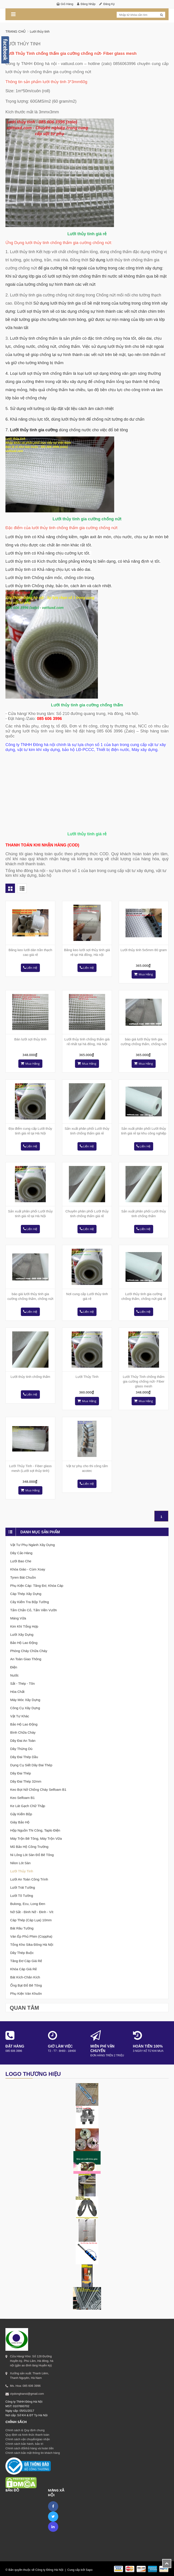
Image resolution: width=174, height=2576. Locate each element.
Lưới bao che (20, 1561)
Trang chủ (15, 31)
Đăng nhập (88, 4)
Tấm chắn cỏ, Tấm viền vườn (33, 1610)
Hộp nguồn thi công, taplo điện (35, 1830)
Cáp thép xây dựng (25, 1594)
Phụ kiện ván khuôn (26, 1993)
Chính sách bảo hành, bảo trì (24, 2443)
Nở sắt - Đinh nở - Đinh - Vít (31, 1912)
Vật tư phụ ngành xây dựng (32, 1545)
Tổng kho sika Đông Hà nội (31, 1944)
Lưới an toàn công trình (29, 1879)
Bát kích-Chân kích (25, 1977)
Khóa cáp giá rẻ (23, 1969)
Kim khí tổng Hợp (24, 1626)
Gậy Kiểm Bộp (21, 1814)
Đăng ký (109, 4)
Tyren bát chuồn (23, 1577)
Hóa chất (17, 1692)
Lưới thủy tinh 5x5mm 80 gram (144, 950)
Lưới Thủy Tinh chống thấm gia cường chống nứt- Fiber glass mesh (143, 1381)
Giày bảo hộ (19, 1822)
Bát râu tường (22, 1928)
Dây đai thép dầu (24, 1757)
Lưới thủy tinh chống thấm (30, 1377)
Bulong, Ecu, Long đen (27, 1904)
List (22, 888)
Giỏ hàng (67, 4)
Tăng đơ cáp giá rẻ (26, 1961)
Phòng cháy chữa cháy (28, 1651)
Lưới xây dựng (21, 1634)
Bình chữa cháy (23, 1732)
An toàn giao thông (25, 1659)
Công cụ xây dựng (25, 1708)
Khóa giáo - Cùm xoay (27, 1569)
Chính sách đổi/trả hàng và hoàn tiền (29, 2448)
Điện (13, 1667)
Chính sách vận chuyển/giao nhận (27, 2439)
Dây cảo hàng (21, 1553)
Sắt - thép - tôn (22, 1683)
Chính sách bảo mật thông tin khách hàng (32, 2453)
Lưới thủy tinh (21, 1871)
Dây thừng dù (21, 1749)
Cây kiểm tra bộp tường (29, 1602)
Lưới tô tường (21, 1895)
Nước (14, 1675)
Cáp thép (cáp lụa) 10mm (31, 1920)
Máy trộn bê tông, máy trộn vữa (36, 1838)
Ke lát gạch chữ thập (27, 1806)
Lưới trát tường (22, 1887)
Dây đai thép (20, 1773)
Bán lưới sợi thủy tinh (30, 1039)
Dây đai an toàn (22, 1740)
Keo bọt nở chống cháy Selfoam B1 (38, 1789)
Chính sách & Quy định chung (25, 2430)
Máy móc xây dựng (25, 1700)
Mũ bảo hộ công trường (29, 1847)
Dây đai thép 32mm (25, 1781)
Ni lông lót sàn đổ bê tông (32, 1855)
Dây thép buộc (22, 1953)
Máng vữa (18, 1618)
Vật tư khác (19, 1716)
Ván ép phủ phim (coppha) (31, 1936)
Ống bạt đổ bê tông (26, 1985)
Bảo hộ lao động (23, 1643)
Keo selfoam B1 (22, 1798)
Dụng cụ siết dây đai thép (31, 1765)
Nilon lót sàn (20, 1863)
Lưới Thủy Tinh (86, 1377)
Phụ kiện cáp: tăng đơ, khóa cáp (36, 1585)
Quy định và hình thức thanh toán (27, 2434)
